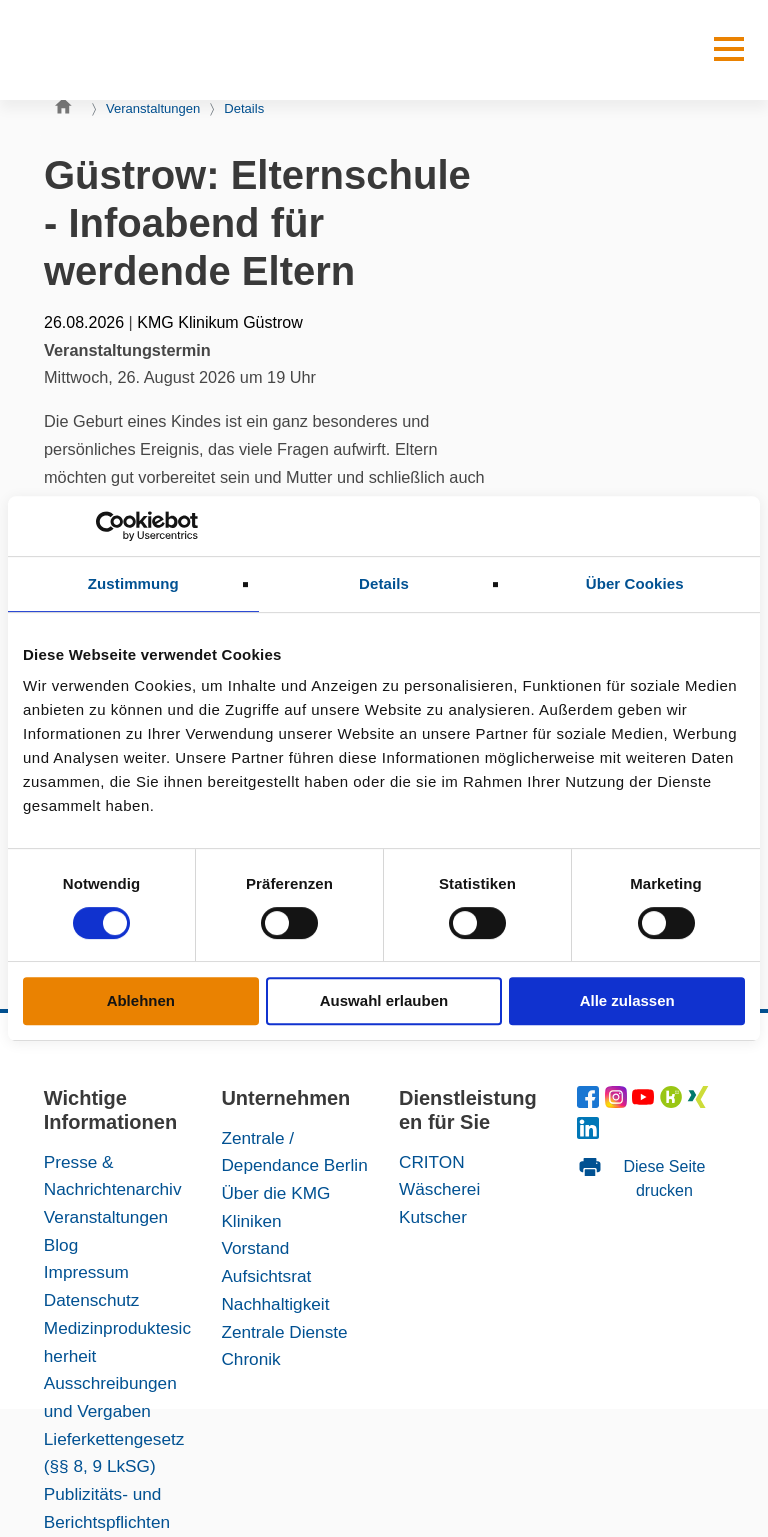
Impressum (86, 1272)
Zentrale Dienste (284, 1332)
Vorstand (255, 1248)
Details (244, 108)
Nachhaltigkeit (275, 1304)
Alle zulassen (627, 1000)
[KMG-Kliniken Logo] (114, 50)
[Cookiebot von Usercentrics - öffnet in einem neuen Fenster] (110, 526)
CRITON (432, 1162)
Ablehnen (141, 1000)
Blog (61, 1245)
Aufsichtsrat (266, 1276)
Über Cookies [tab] (635, 583)
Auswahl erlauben (384, 1000)
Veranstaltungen (153, 108)
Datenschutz (92, 1300)
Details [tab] (384, 583)
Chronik (250, 1359)
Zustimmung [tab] (133, 583)
